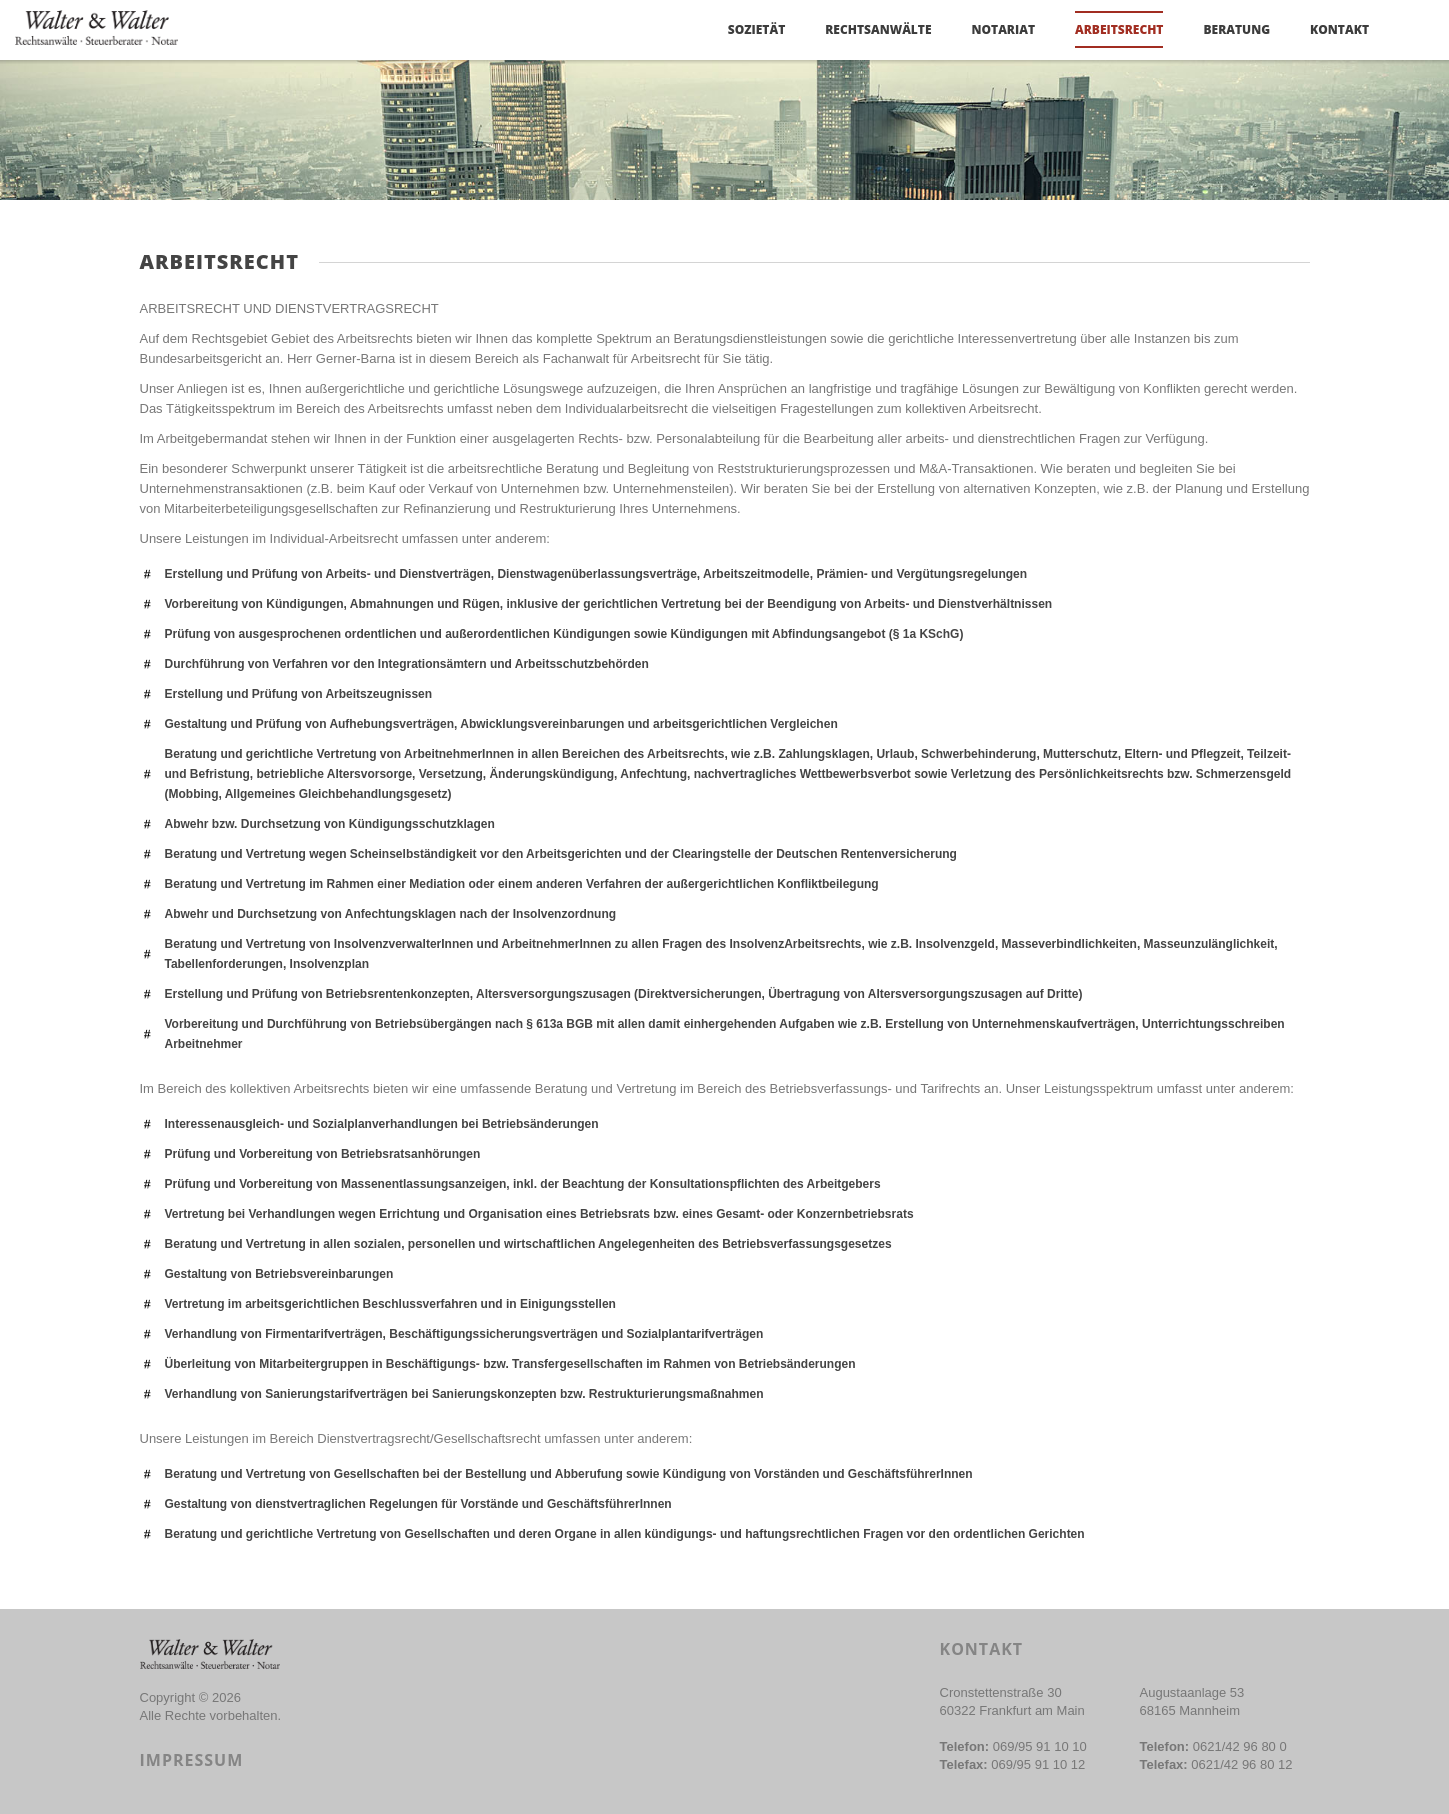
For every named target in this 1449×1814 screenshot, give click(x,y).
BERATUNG (1236, 29)
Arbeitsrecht (1119, 29)
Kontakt (1339, 29)
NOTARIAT (1003, 29)
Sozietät (756, 29)
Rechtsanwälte (878, 29)
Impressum (192, 1760)
